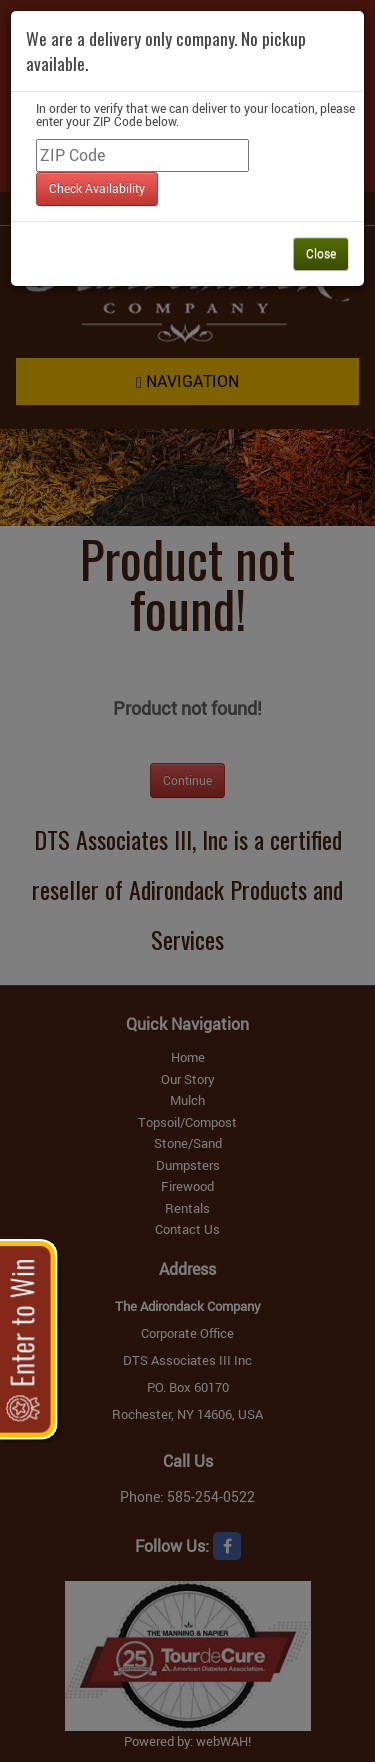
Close (321, 253)
